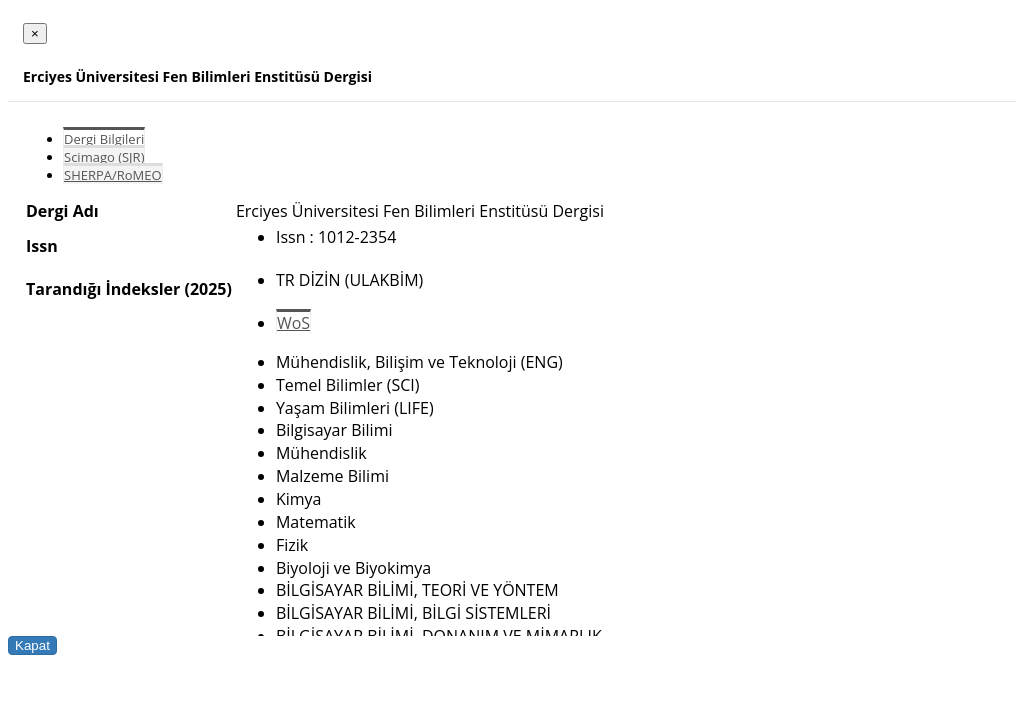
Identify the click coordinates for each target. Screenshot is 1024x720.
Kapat (32, 645)
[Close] (35, 33)
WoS (293, 323)
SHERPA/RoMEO (113, 175)
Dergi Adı (62, 211)
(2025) (207, 289)
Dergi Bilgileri (104, 139)
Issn (42, 246)
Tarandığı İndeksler (103, 289)
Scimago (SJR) (104, 157)
